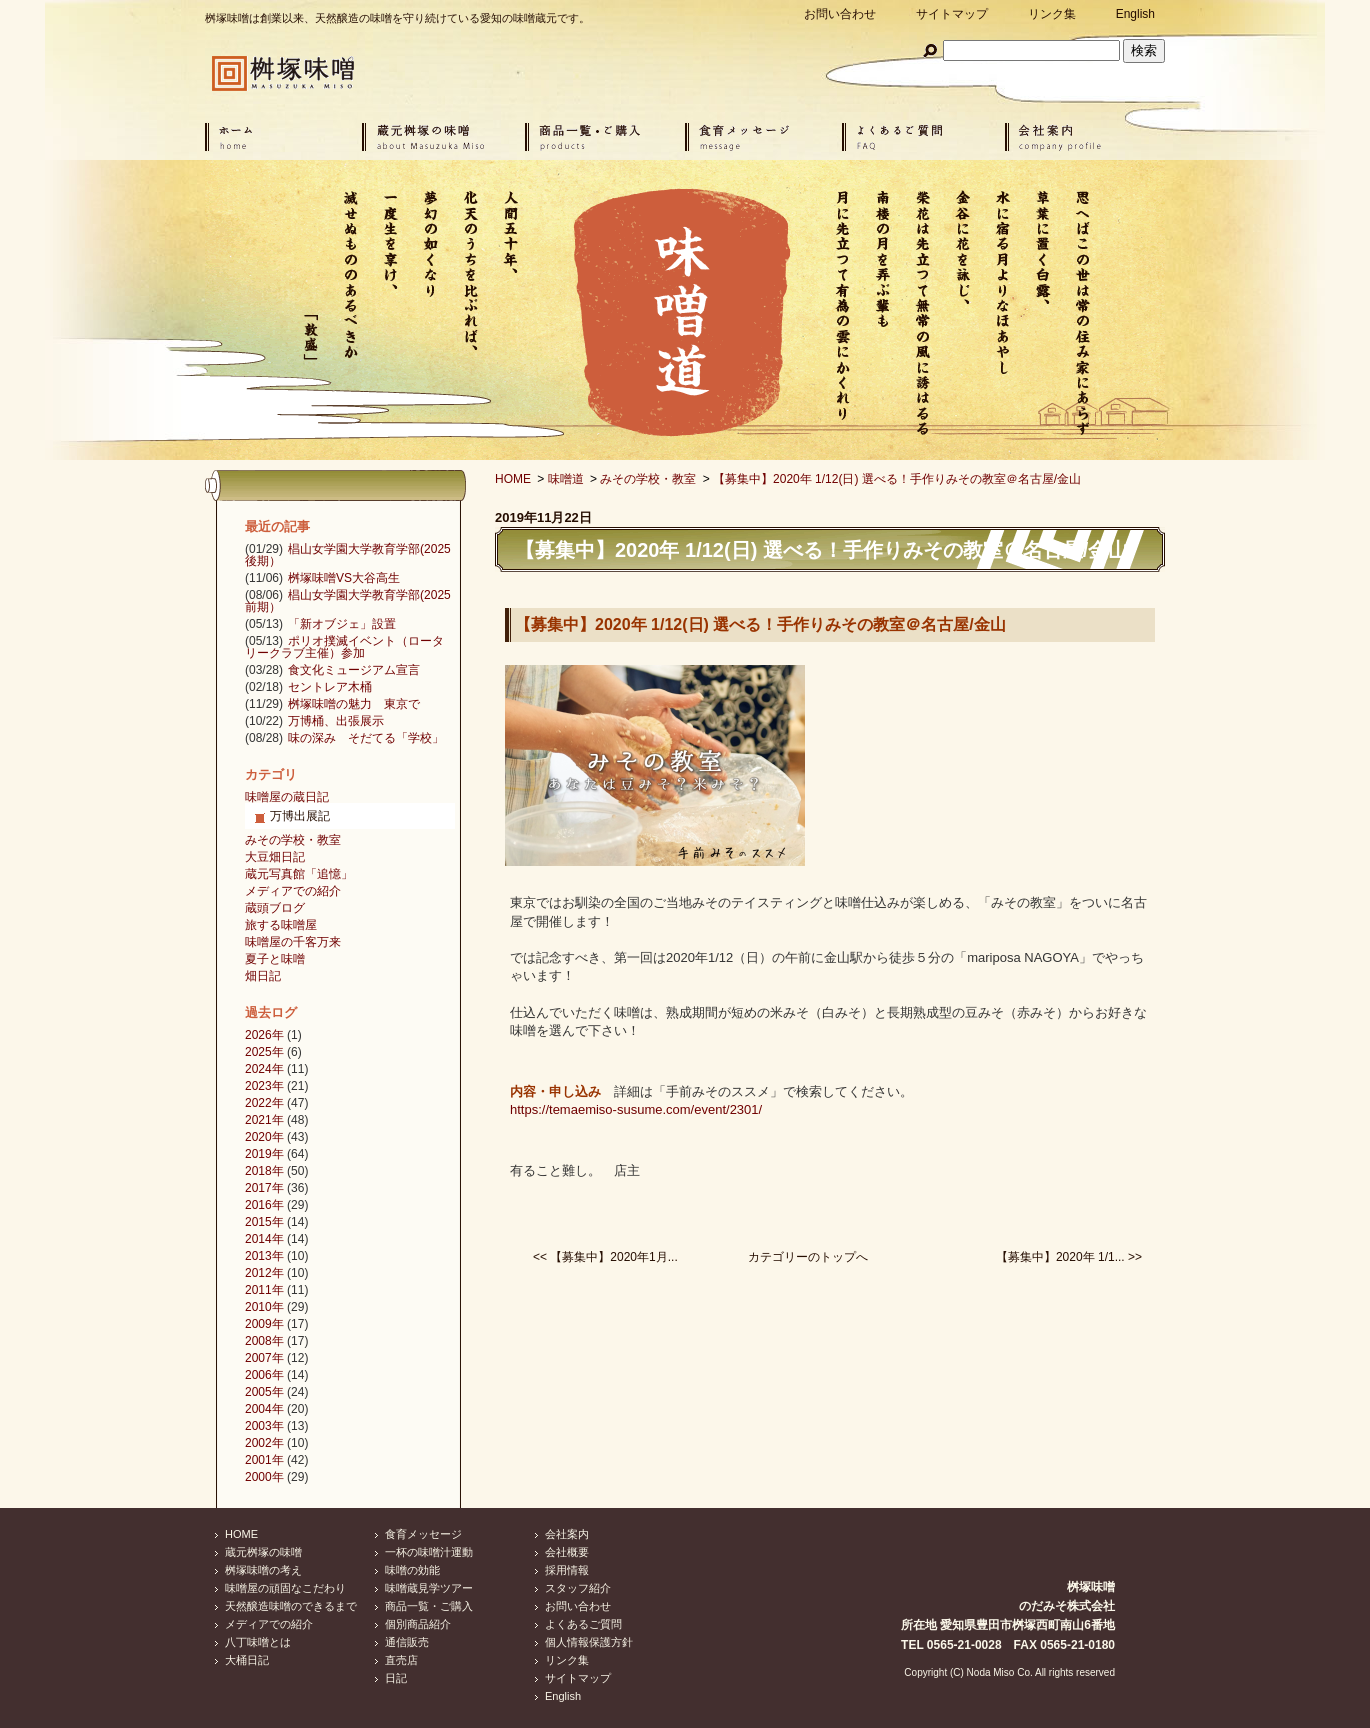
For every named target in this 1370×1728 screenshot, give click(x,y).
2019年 (264, 1154)
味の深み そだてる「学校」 (366, 738)
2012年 (264, 1273)
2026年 (264, 1035)
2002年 (264, 1443)
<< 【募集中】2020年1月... (605, 1257)
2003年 (264, 1426)
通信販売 (407, 1642)
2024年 (264, 1069)
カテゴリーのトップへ (808, 1257)
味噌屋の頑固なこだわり (285, 1588)
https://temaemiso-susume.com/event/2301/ (636, 1109)
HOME (513, 479)
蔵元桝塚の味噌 (263, 1552)
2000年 (264, 1477)
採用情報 (567, 1570)
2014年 (264, 1239)
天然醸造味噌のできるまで (291, 1606)
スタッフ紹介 (578, 1588)
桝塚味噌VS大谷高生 (344, 578)
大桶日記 (247, 1660)
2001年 (264, 1460)
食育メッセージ (423, 1534)
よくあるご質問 (583, 1624)
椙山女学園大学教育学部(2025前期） (348, 601)
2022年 (264, 1103)
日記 (396, 1678)
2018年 (264, 1171)
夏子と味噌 (275, 959)
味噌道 (566, 479)
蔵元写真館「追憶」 (299, 874)
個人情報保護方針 (589, 1642)
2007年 (264, 1358)
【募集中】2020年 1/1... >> (1069, 1257)
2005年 (264, 1392)
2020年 (264, 1137)
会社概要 (567, 1552)
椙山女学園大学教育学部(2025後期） (348, 555)
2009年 (264, 1324)
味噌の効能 (412, 1570)
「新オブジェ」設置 (342, 624)
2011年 (264, 1290)
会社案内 (567, 1534)
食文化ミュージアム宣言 (354, 670)
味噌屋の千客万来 (293, 942)
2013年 (264, 1256)
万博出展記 (300, 816)
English (1135, 14)
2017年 (264, 1188)
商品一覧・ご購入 (429, 1606)
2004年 (264, 1409)
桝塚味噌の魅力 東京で (354, 704)
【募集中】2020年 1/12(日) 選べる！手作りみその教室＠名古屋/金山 (897, 479)
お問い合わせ (840, 14)
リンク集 (1052, 14)
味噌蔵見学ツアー (429, 1588)
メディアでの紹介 (293, 891)
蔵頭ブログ (275, 908)
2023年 (264, 1086)
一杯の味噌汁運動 (429, 1552)
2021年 (264, 1120)
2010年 (264, 1307)
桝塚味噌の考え (263, 1570)
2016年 (264, 1205)
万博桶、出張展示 (336, 721)
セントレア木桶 (330, 687)
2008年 (264, 1341)
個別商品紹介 (418, 1624)
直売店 (401, 1660)
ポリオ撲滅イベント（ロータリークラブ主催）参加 (344, 647)
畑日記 (263, 976)
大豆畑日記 (275, 857)
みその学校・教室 (648, 479)
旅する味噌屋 (281, 925)
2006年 (264, 1375)
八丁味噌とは (258, 1642)
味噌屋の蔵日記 (287, 797)
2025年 (264, 1052)
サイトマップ (952, 14)
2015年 (264, 1222)
